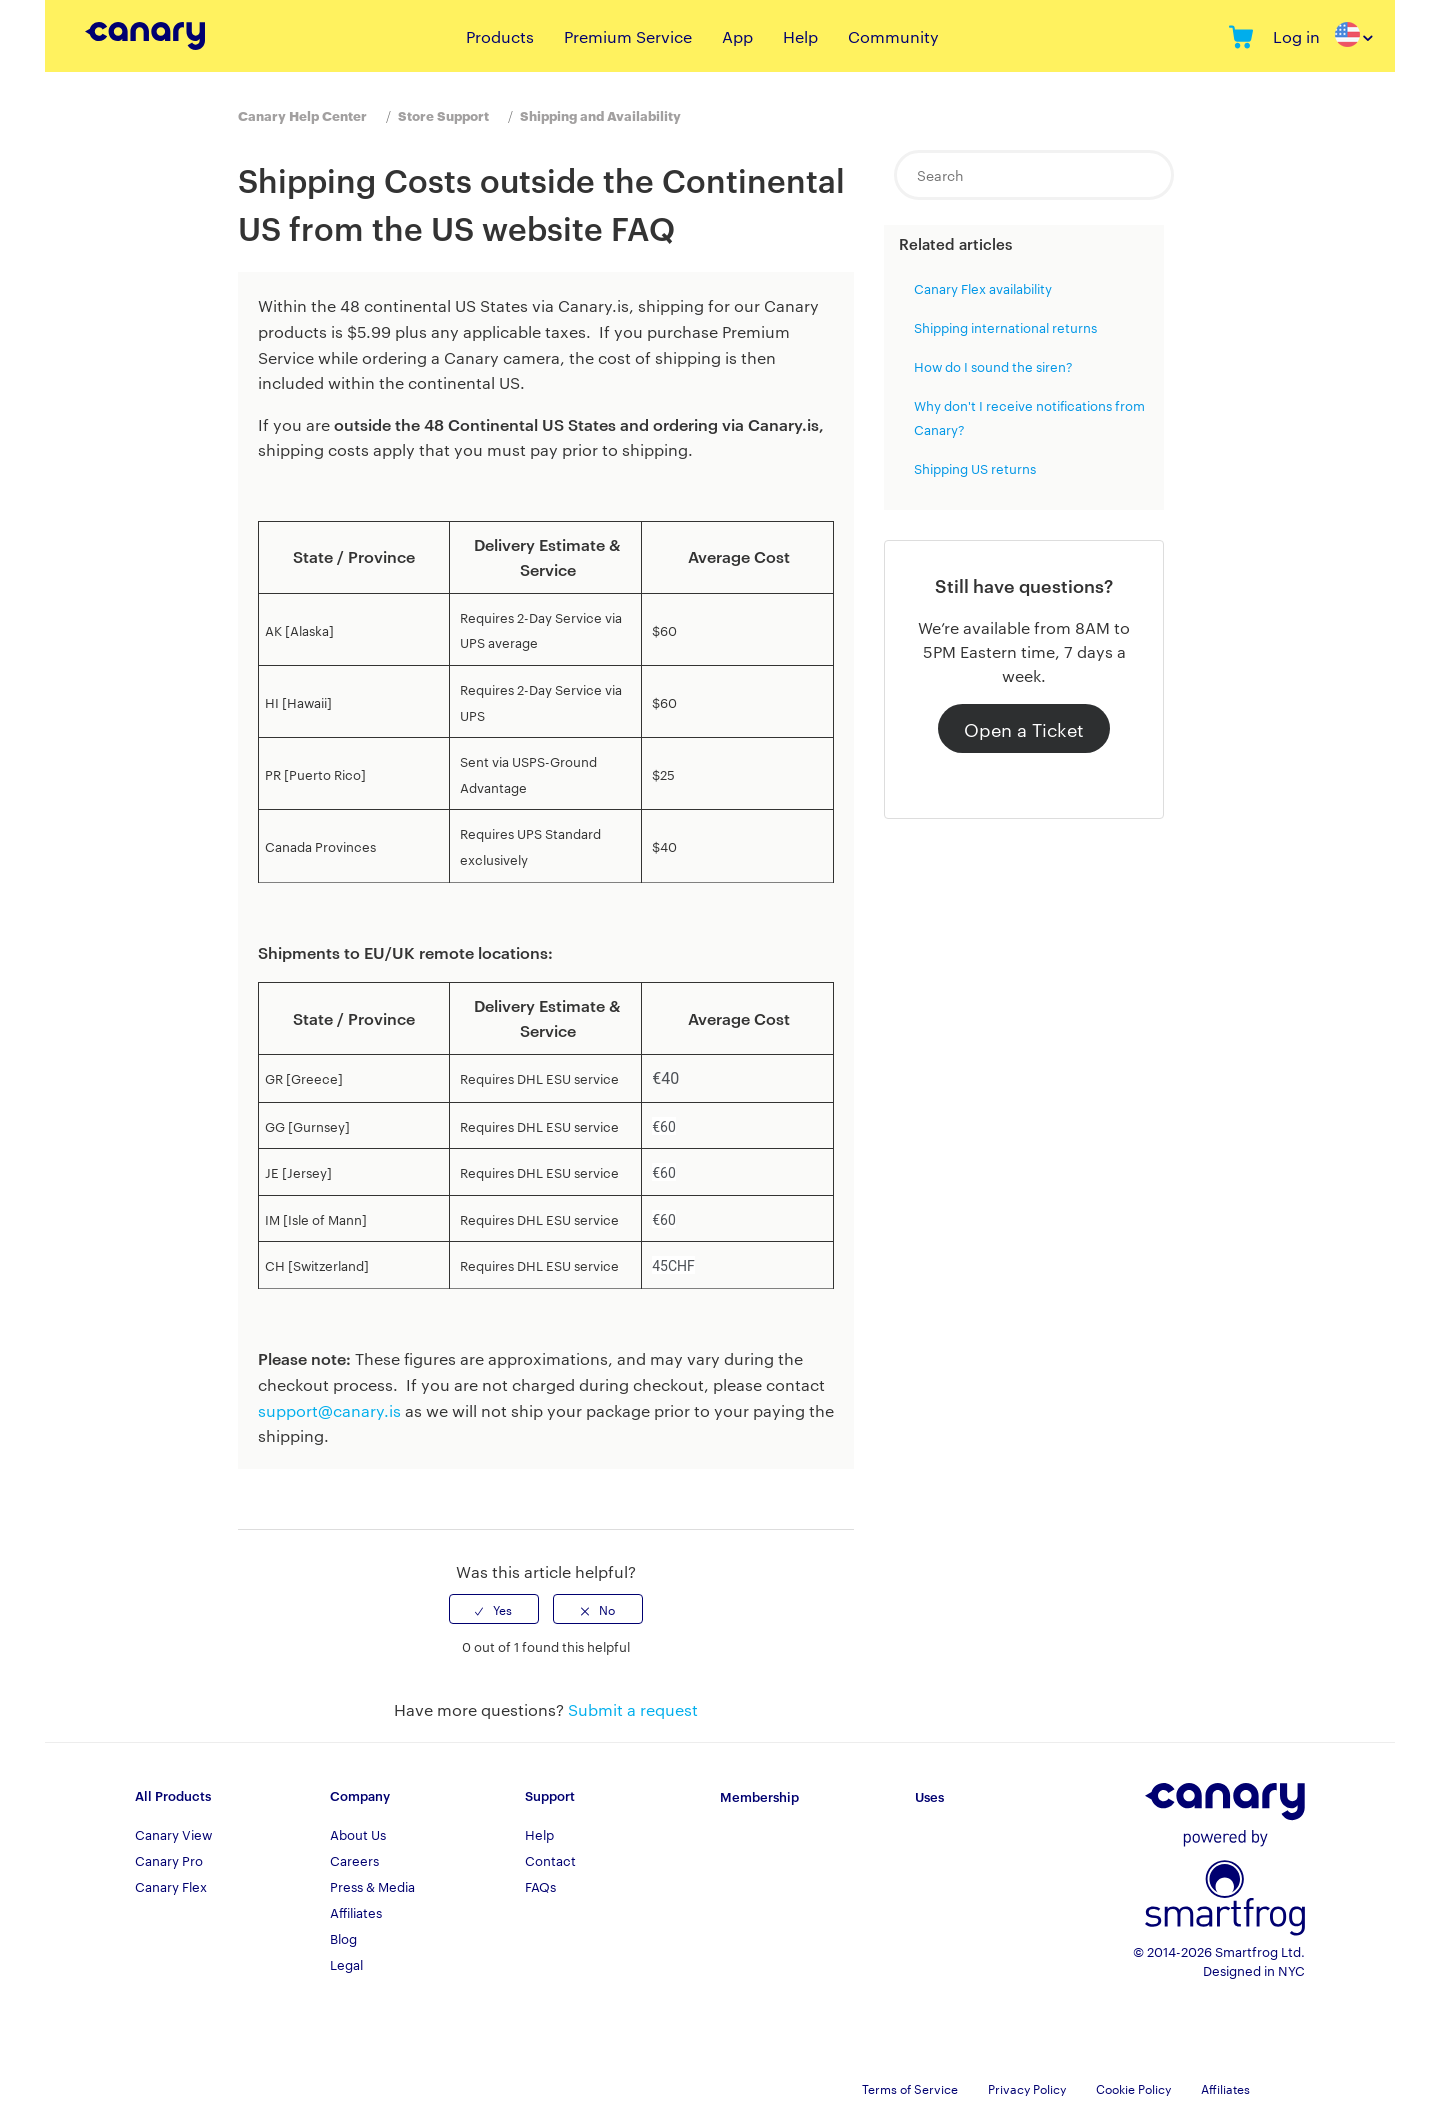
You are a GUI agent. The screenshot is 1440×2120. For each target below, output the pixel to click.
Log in (1296, 36)
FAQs (540, 1886)
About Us (358, 1834)
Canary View (173, 1834)
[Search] (1034, 175)
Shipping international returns (1005, 327)
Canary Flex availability (983, 288)
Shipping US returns (975, 468)
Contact (550, 1860)
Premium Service (628, 36)
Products (500, 36)
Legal (346, 1964)
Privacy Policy (1027, 2088)
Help (800, 36)
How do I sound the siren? (993, 366)
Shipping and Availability (600, 115)
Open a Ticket (1024, 728)
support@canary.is (329, 1410)
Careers (354, 1860)
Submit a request (633, 1709)
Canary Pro (169, 1860)
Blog (343, 1938)
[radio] (494, 1609)
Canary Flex (171, 1886)
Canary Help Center (302, 115)
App (737, 36)
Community (893, 36)
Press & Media (372, 1886)
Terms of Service (910, 2088)
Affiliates (356, 1912)
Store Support (443, 115)
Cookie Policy (1133, 2088)
